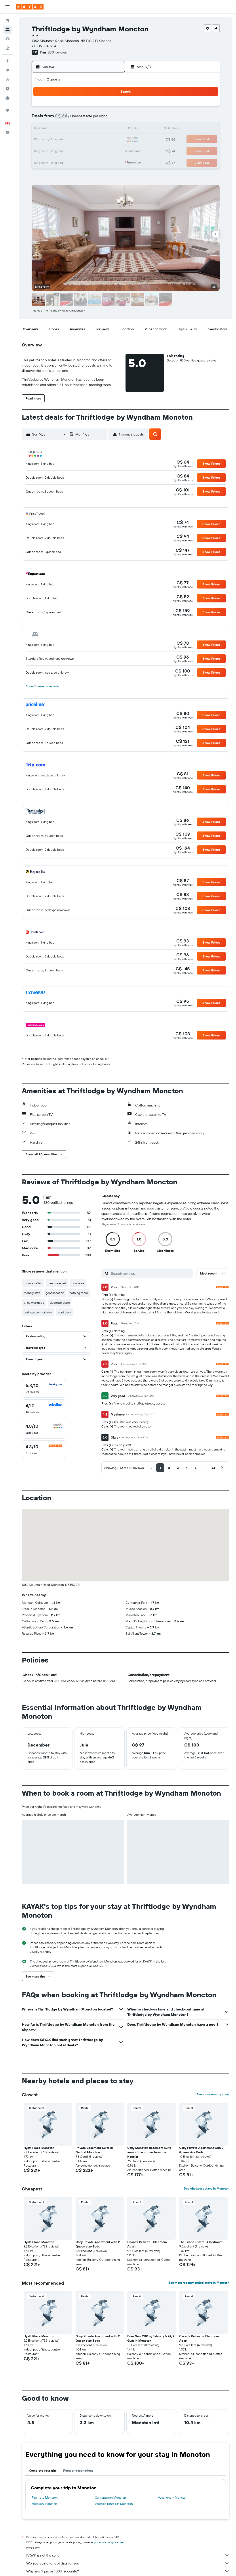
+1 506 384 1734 (44, 46)
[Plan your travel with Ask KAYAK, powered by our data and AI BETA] (7, 60)
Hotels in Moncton (44, 2504)
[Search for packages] (7, 48)
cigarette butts (59, 1303)
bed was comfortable (38, 1312)
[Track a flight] (7, 79)
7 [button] (100, 118)
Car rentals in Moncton (110, 2498)
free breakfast (57, 1283)
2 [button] (47, 118)
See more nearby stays (212, 2094)
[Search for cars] (7, 38)
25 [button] (68, 150)
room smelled (33, 1283)
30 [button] (47, 161)
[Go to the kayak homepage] (30, 7)
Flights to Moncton (45, 2498)
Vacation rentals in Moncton (114, 2504)
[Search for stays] (7, 29)
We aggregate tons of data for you (127, 2563)
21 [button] (100, 140)
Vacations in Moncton (172, 2498)
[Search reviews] (150, 1273)
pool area (78, 1283)
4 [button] (68, 118)
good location (55, 1293)
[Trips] (7, 110)
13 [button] (89, 129)
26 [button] (79, 150)
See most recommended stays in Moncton (198, 2283)
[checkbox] (44, 1388)
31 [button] (57, 161)
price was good (34, 1303)
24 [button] (58, 150)
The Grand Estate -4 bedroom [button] (200, 2242)
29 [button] (111, 150)
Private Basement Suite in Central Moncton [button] (94, 2150)
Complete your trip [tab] (42, 2471)
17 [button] (57, 140)
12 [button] (79, 129)
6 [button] (90, 118)
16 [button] (47, 140)
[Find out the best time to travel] (7, 88)
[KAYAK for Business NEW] (7, 98)
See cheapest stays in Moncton (206, 2188)
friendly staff (32, 1293)
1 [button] (110, 108)
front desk (64, 1312)
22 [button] (111, 140)
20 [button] (89, 140)
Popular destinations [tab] (78, 2471)
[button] (7, 7)
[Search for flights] (7, 20)
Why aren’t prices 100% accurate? (127, 2571)
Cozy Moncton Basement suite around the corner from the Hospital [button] (149, 2152)
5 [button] (79, 118)
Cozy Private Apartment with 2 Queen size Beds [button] (201, 2150)
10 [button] (58, 129)
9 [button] (47, 129)
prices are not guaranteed (109, 2542)
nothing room (78, 1293)
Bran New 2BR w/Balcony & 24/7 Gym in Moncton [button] (151, 2338)
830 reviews (57, 52)
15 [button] (110, 129)
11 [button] (68, 129)
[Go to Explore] (7, 70)
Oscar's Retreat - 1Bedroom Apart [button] (147, 2244)
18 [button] (68, 140)
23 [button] (47, 150)
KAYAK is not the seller (127, 2555)
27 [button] (89, 150)
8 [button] (111, 118)
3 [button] (58, 118)
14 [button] (100, 129)
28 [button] (100, 150)
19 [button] (79, 140)
